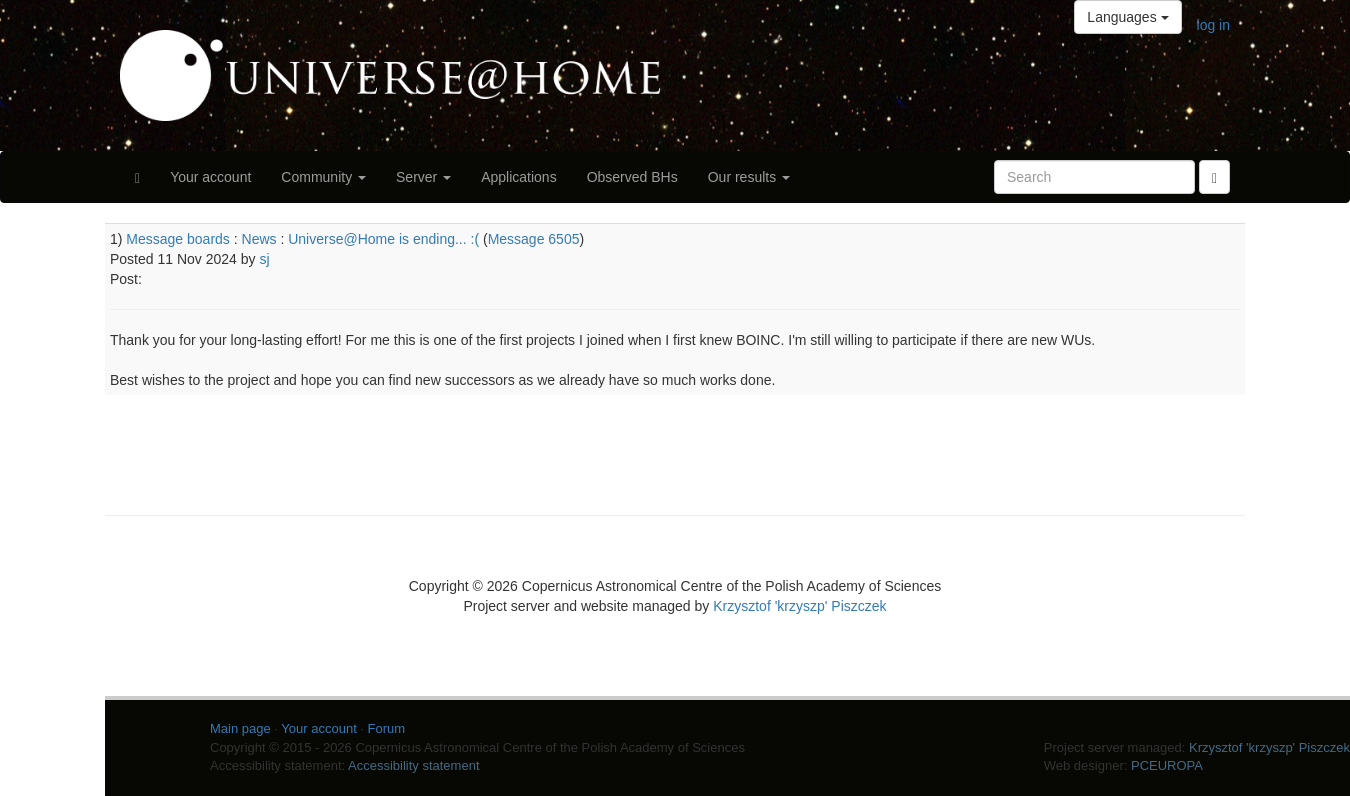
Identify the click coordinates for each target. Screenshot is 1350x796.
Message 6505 (534, 239)
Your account (210, 177)
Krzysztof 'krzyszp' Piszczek (799, 606)
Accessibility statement (414, 765)
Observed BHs (632, 177)
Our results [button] (749, 177)
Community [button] (323, 177)
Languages (1127, 17)
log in (1213, 25)
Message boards (178, 239)
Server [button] (423, 177)
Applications (519, 177)
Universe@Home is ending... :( (383, 239)
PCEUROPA (1167, 765)
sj (264, 259)
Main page (240, 728)
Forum (387, 728)
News (259, 239)
